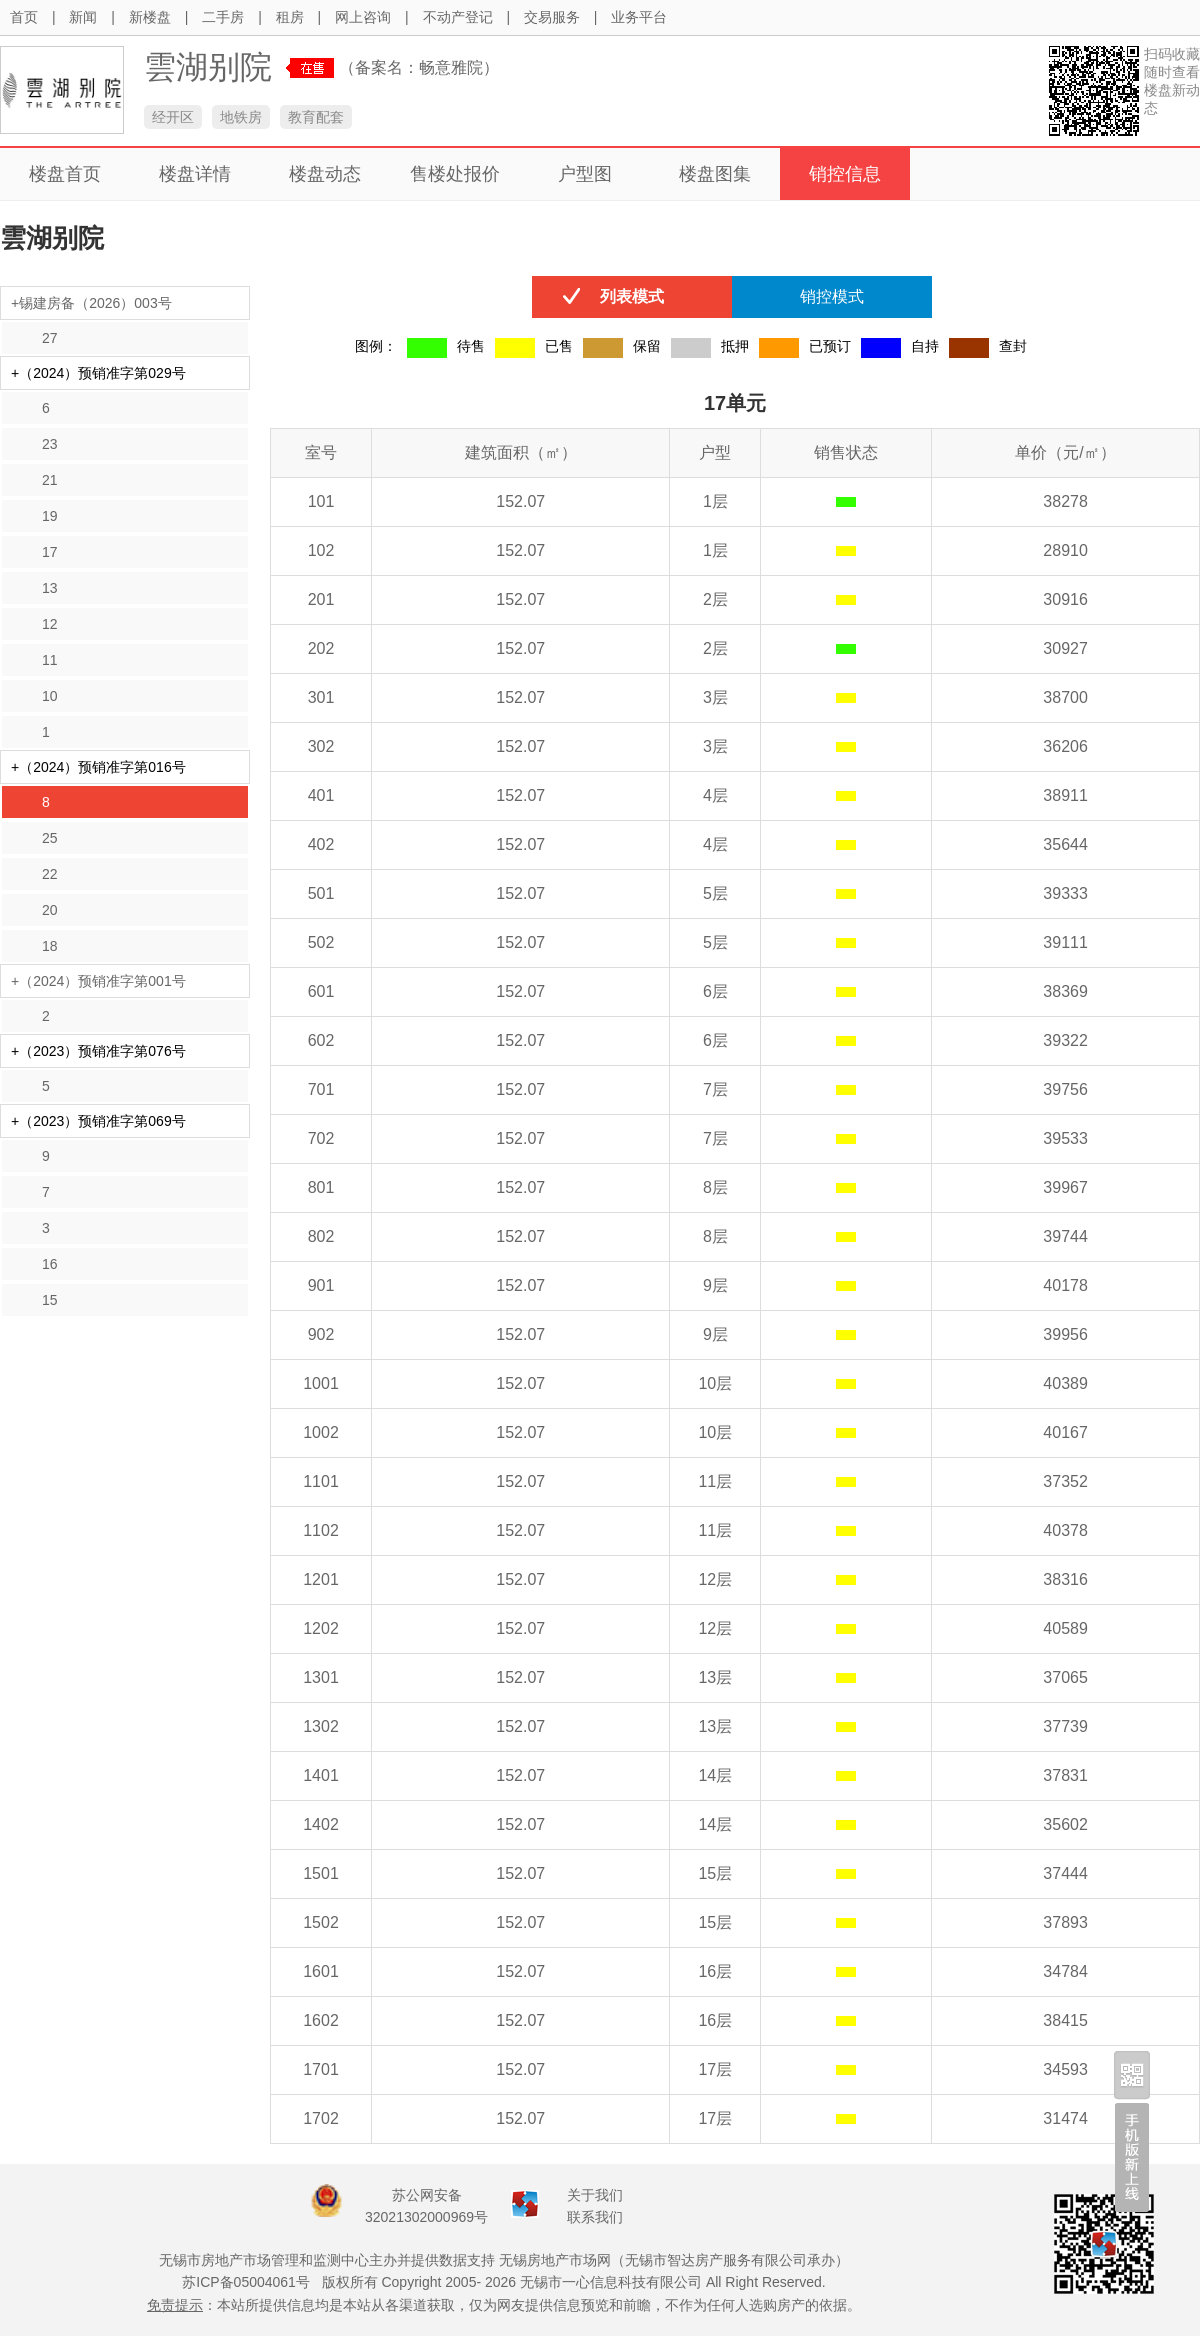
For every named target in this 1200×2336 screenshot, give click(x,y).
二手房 (223, 17)
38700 (1065, 697)
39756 (1065, 1089)
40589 (1065, 1628)
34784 (1065, 1971)
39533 (1065, 1138)
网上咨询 (363, 17)
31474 (1065, 2118)
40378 (1065, 1530)
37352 (1065, 1481)
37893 (1065, 1922)
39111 (1065, 942)
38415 (1065, 2020)
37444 (1065, 1873)
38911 (1065, 795)
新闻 (83, 17)
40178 (1065, 1285)
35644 (1065, 844)
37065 (1065, 1677)
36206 (1065, 746)
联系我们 (595, 2217)
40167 (1065, 1432)
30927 (1065, 648)
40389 (1065, 1383)
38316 (1065, 1579)
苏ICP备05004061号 (246, 2282)
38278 (1065, 501)
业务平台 (639, 17)
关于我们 (595, 2195)
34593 (1065, 2069)
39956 (1065, 1334)
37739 (1065, 1726)
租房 (290, 17)
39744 (1065, 1236)
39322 (1065, 1040)
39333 (1065, 893)
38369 (1065, 991)
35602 (1065, 1824)
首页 (24, 17)
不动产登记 (458, 17)
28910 (1065, 550)
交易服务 (552, 17)
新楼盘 (150, 17)
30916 (1065, 599)
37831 (1065, 1775)
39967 (1065, 1187)
